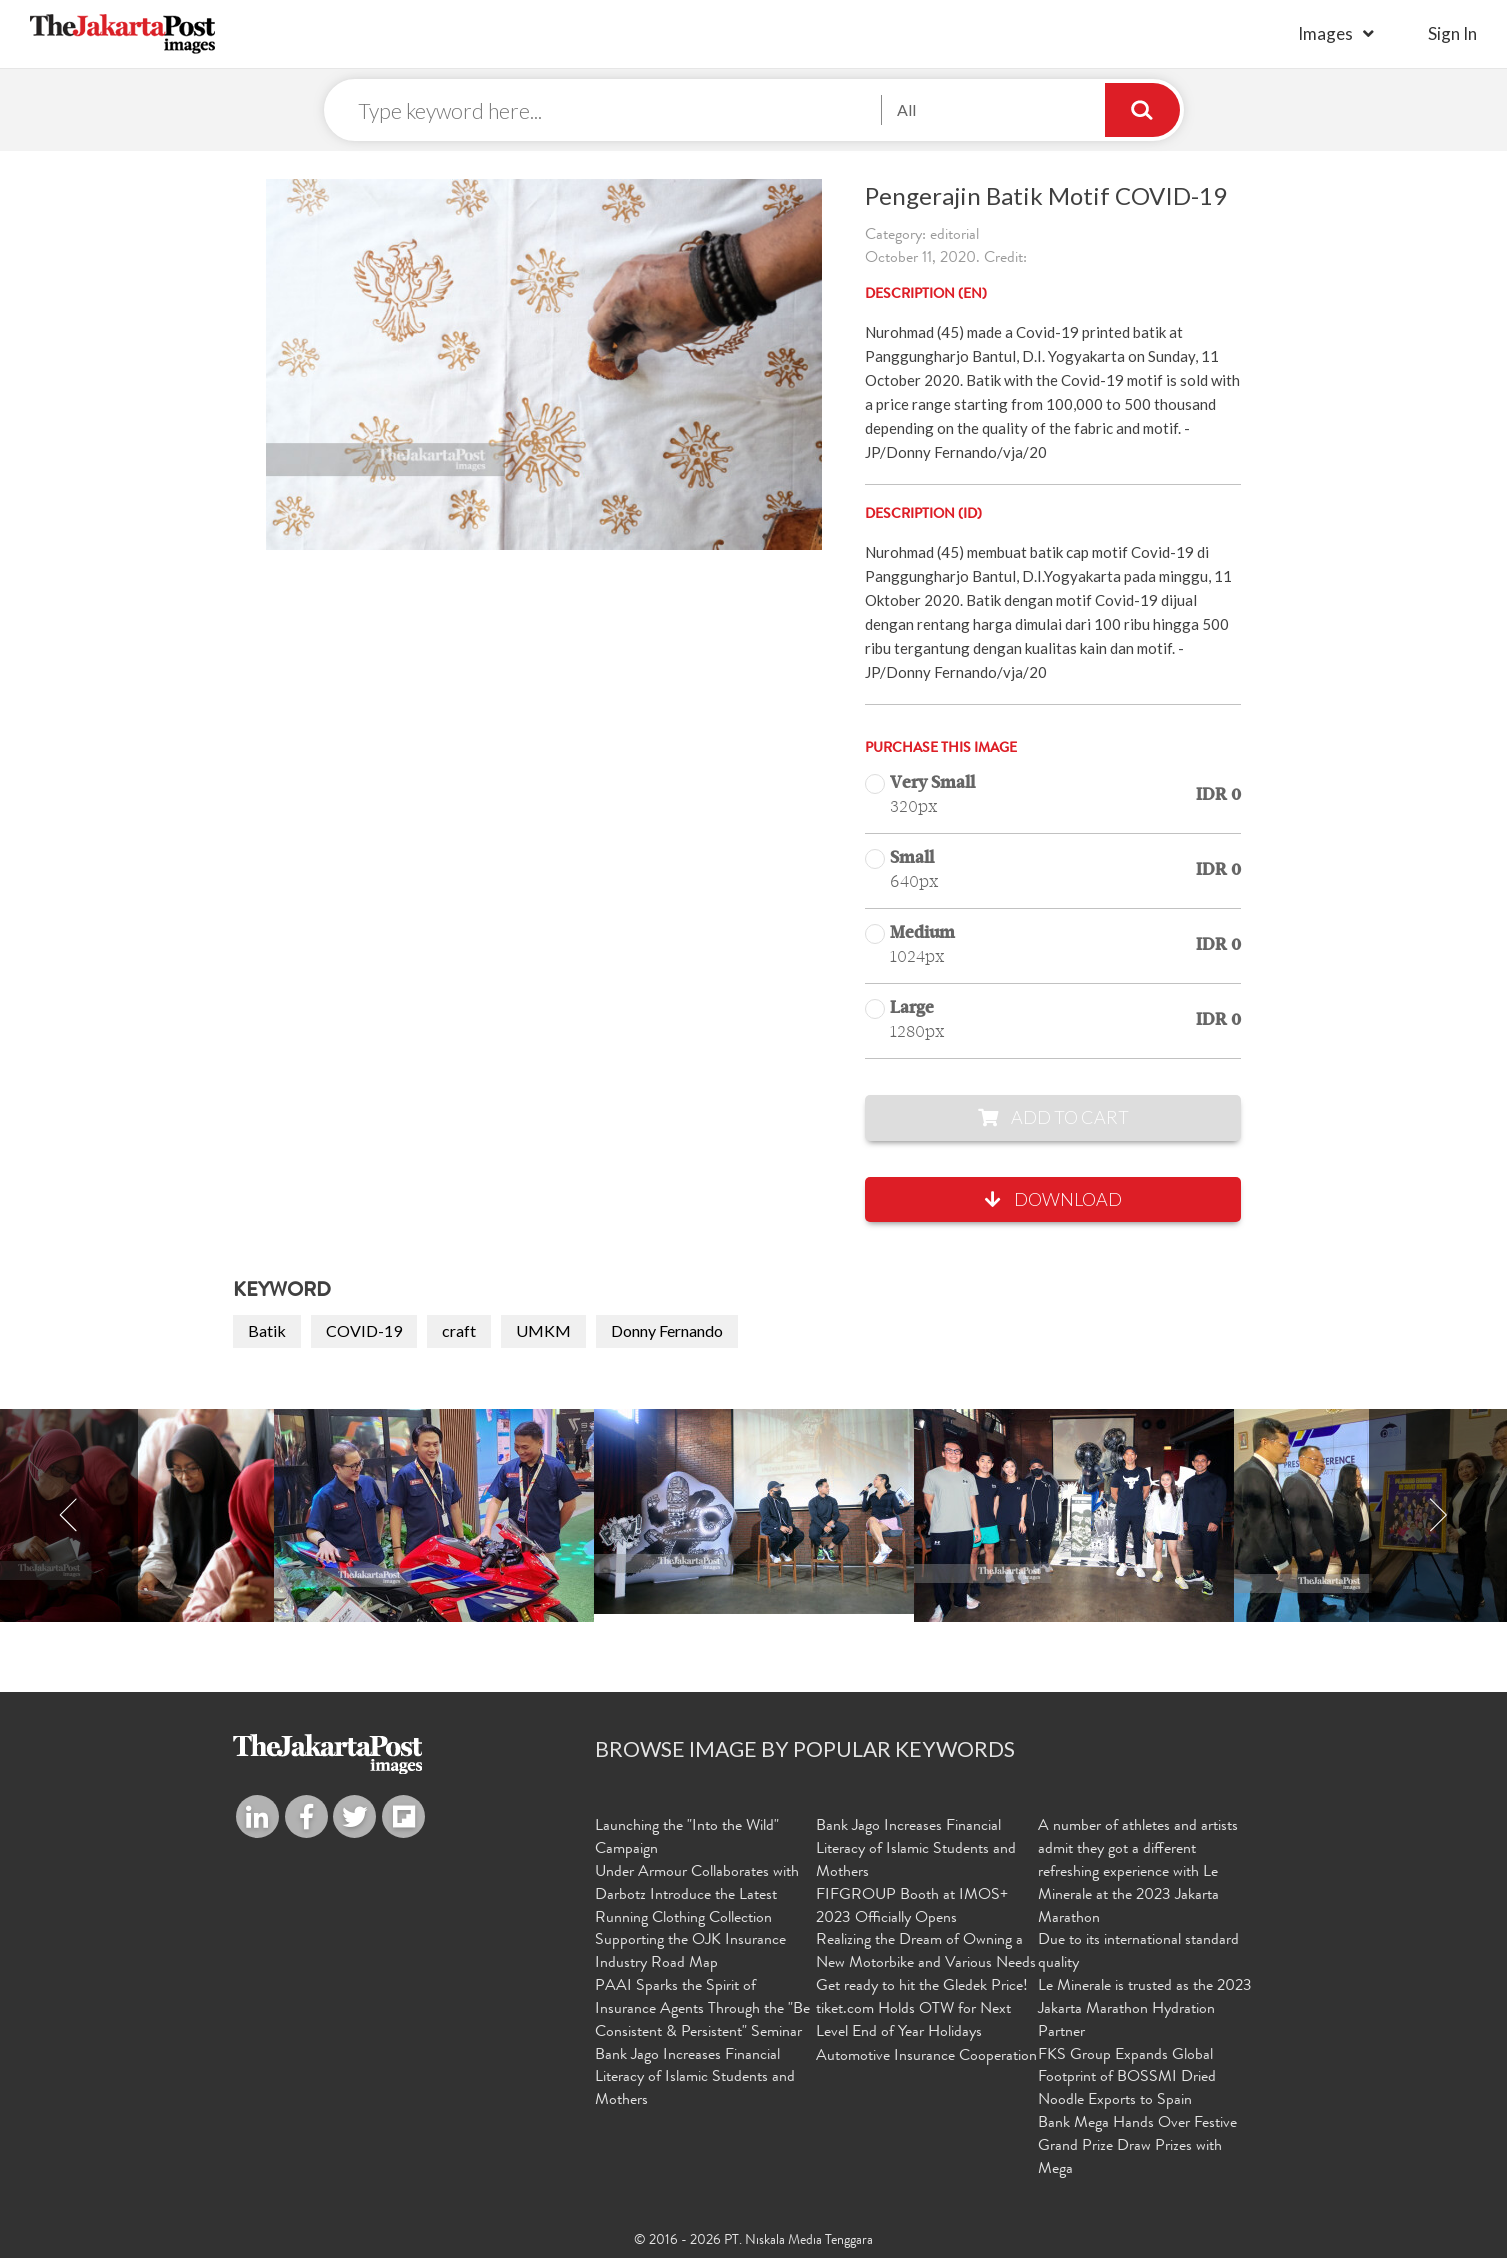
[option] (754, 1511)
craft (459, 1330)
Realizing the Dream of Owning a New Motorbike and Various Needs (926, 1952)
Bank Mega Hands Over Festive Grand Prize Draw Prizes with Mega (1137, 2147)
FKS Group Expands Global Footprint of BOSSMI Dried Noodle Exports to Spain (1127, 2079)
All (906, 109)
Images (1325, 33)
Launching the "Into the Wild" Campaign (687, 1838)
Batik (267, 1330)
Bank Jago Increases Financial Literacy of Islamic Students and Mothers (695, 2079)
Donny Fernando (667, 1330)
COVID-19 (364, 1330)
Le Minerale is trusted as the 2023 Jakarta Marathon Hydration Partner (1145, 2010)
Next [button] (1438, 1515)
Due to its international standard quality (1138, 1952)
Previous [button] (69, 1515)
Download (1053, 1199)
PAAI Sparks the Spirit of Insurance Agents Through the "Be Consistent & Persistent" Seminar (702, 2010)
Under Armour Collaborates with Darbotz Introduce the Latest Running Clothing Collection (697, 1896)
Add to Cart (1053, 1117)
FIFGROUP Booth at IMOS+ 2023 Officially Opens (912, 1907)
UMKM (543, 1330)
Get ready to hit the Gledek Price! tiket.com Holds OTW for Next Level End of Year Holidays (922, 2010)
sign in (1452, 33)
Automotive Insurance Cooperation (926, 2057)
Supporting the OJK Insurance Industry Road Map (690, 1952)
